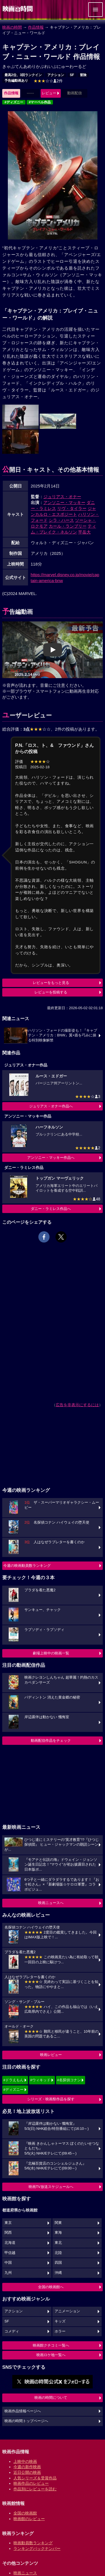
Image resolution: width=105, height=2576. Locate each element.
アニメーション (67, 2311)
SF (72, 75)
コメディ (11, 2331)
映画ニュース (25, 2573)
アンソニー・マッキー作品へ (50, 1157)
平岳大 (84, 532)
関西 (8, 2233)
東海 (58, 2233)
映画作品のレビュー (31, 2483)
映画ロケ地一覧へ (51, 2355)
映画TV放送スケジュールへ (51, 2187)
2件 (48, 81)
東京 (8, 2223)
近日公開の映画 (27, 2472)
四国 (58, 2263)
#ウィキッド (40, 2080)
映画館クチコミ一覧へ (51, 2345)
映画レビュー (51, 2055)
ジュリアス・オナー (62, 496)
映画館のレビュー (29, 2518)
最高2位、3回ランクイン (23, 75)
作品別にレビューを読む (35, 2489)
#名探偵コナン (69, 2080)
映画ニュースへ (51, 1903)
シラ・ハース (61, 520)
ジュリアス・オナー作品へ (51, 1106)
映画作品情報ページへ (22, 2411)
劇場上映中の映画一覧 (51, 1653)
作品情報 (36, 27)
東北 (58, 2243)
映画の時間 (12, 27)
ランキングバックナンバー (36, 2548)
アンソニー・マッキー (64, 502)
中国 (8, 2263)
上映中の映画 (25, 2461)
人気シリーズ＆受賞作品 (35, 2478)
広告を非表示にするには (77, 1405)
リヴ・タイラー (72, 508)
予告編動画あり (16, 81)
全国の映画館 (25, 2513)
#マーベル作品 (40, 102)
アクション (55, 75)
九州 (8, 2273)
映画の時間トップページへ (26, 2421)
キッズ (60, 2321)
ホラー (60, 2331)
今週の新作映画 (27, 2467)
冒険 (83, 75)
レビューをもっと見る (51, 983)
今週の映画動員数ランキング (27, 1565)
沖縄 (58, 2273)
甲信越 (9, 2253)
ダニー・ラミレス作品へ (51, 1209)
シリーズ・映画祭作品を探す (50, 2099)
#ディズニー (13, 102)
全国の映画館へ (51, 2287)
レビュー (49, 93)
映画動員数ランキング (33, 2543)
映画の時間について (50, 2397)
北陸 (58, 2253)
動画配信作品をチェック (51, 1740)
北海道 (9, 2243)
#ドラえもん (13, 2080)
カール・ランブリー (68, 526)
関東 (58, 2223)
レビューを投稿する (50, 992)
